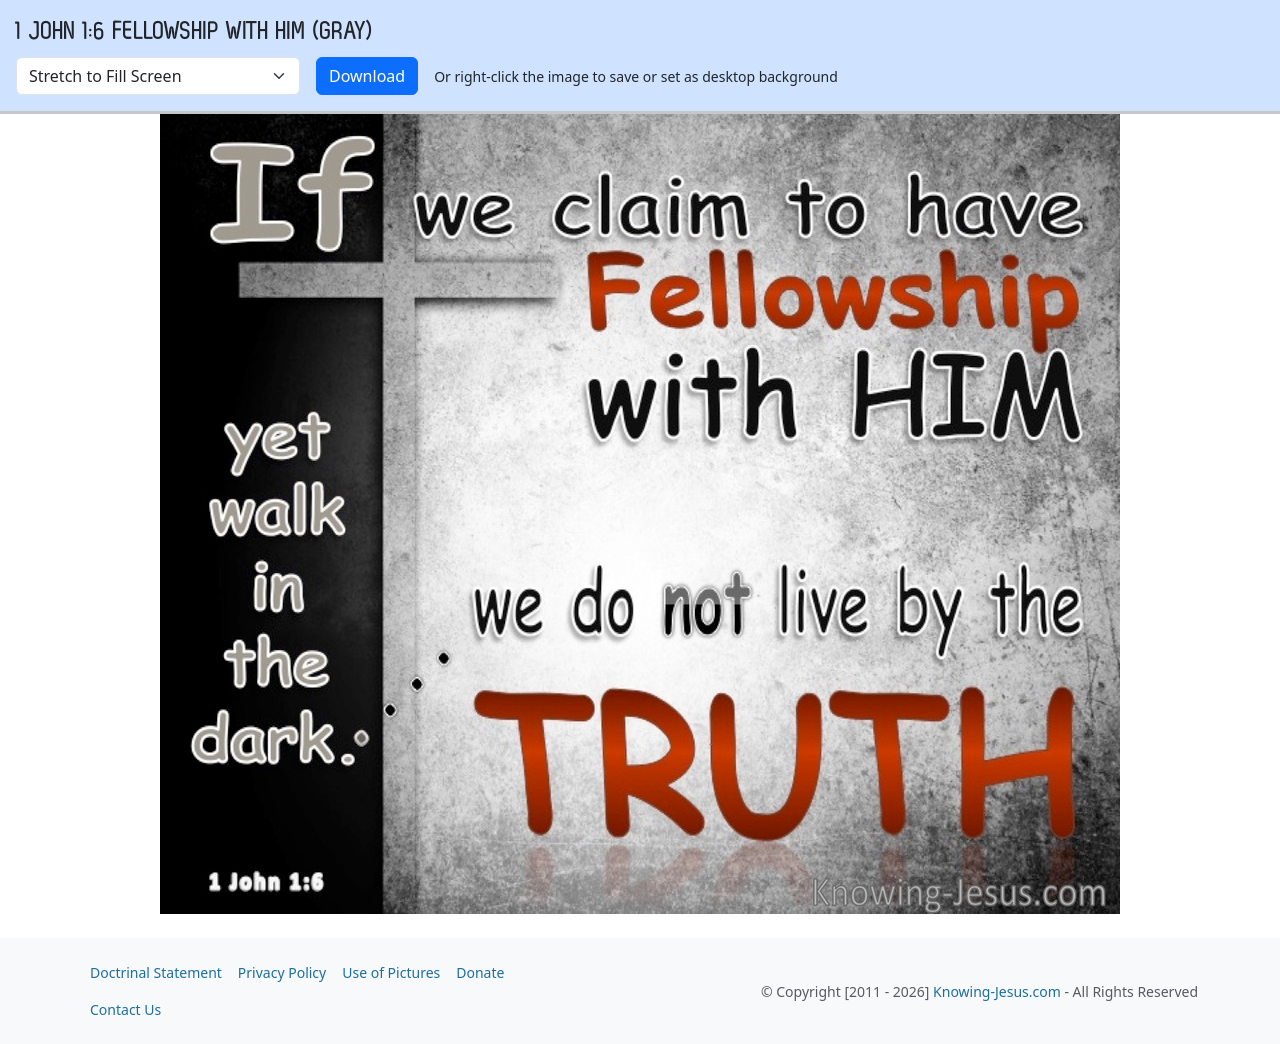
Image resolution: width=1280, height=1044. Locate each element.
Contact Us (125, 1009)
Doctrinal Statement (156, 972)
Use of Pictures (391, 972)
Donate (480, 972)
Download (367, 76)
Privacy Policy (282, 972)
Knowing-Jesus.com (997, 991)
